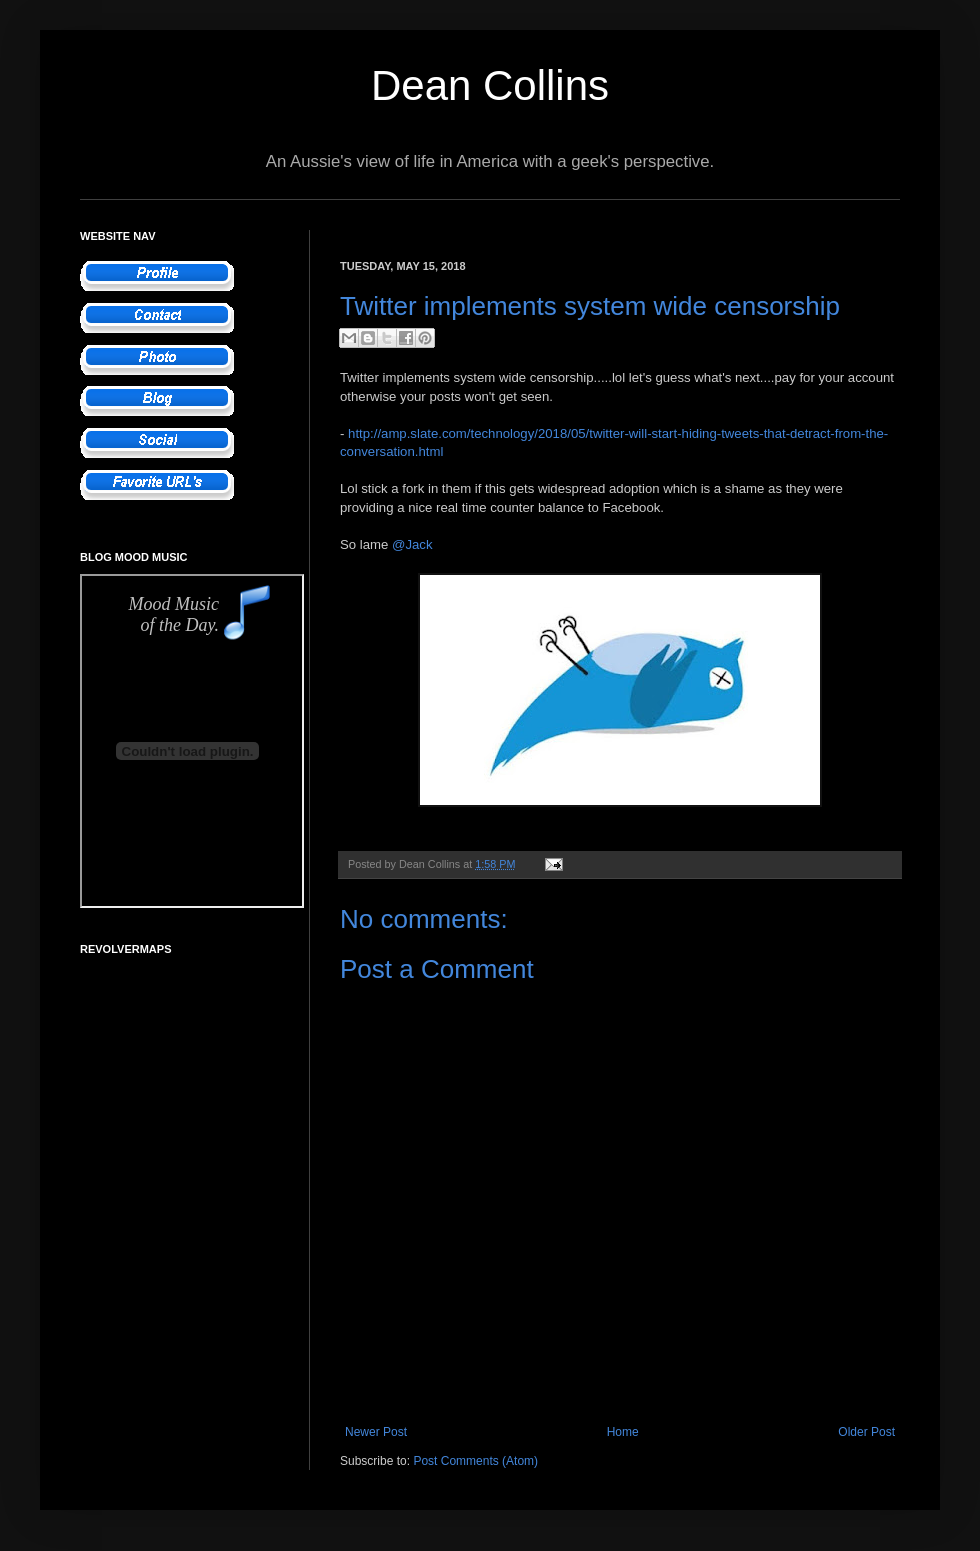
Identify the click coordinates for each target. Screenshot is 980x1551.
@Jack (412, 544)
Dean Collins (490, 85)
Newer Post (376, 1432)
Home (623, 1432)
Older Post (866, 1432)
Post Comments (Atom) (475, 1461)
